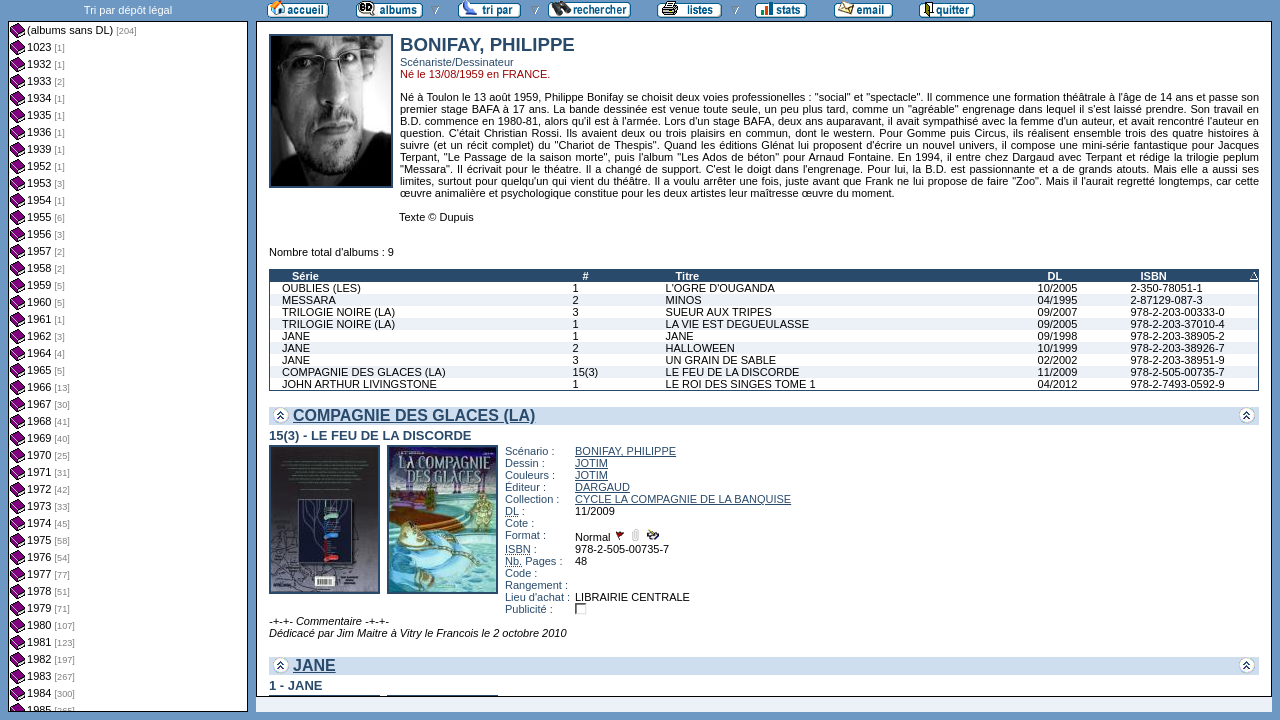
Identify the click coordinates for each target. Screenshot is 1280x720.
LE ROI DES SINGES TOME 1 (741, 384)
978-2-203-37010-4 (1177, 324)
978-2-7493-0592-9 (1177, 384)
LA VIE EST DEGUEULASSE (737, 324)
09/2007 (1058, 312)
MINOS (684, 300)
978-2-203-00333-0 (1177, 312)
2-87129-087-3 (1166, 300)
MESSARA (309, 300)
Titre (688, 276)
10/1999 (1058, 348)
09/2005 (1058, 324)
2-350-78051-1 (1166, 288)
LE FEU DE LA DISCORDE (733, 372)
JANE (296, 336)
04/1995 (1058, 300)
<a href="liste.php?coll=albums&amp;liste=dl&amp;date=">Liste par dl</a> (128, 356)
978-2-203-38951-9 (1177, 360)
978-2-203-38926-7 (1177, 348)
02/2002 (1058, 360)
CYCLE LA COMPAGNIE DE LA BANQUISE (683, 499)
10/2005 (1058, 288)
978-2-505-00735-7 (1177, 372)
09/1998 (1058, 336)
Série (305, 276)
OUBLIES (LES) (321, 288)
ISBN (1153, 276)
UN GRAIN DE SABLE (721, 360)
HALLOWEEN (700, 348)
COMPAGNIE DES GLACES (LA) (364, 372)
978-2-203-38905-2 (1177, 336)
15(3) (586, 372)
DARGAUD (602, 487)
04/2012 (1058, 384)
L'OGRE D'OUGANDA (720, 288)
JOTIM (591, 463)
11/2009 (1058, 372)
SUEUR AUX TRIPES (719, 312)
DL (1055, 276)
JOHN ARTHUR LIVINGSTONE (359, 384)
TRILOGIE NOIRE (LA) (338, 312)
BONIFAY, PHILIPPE (625, 451)
